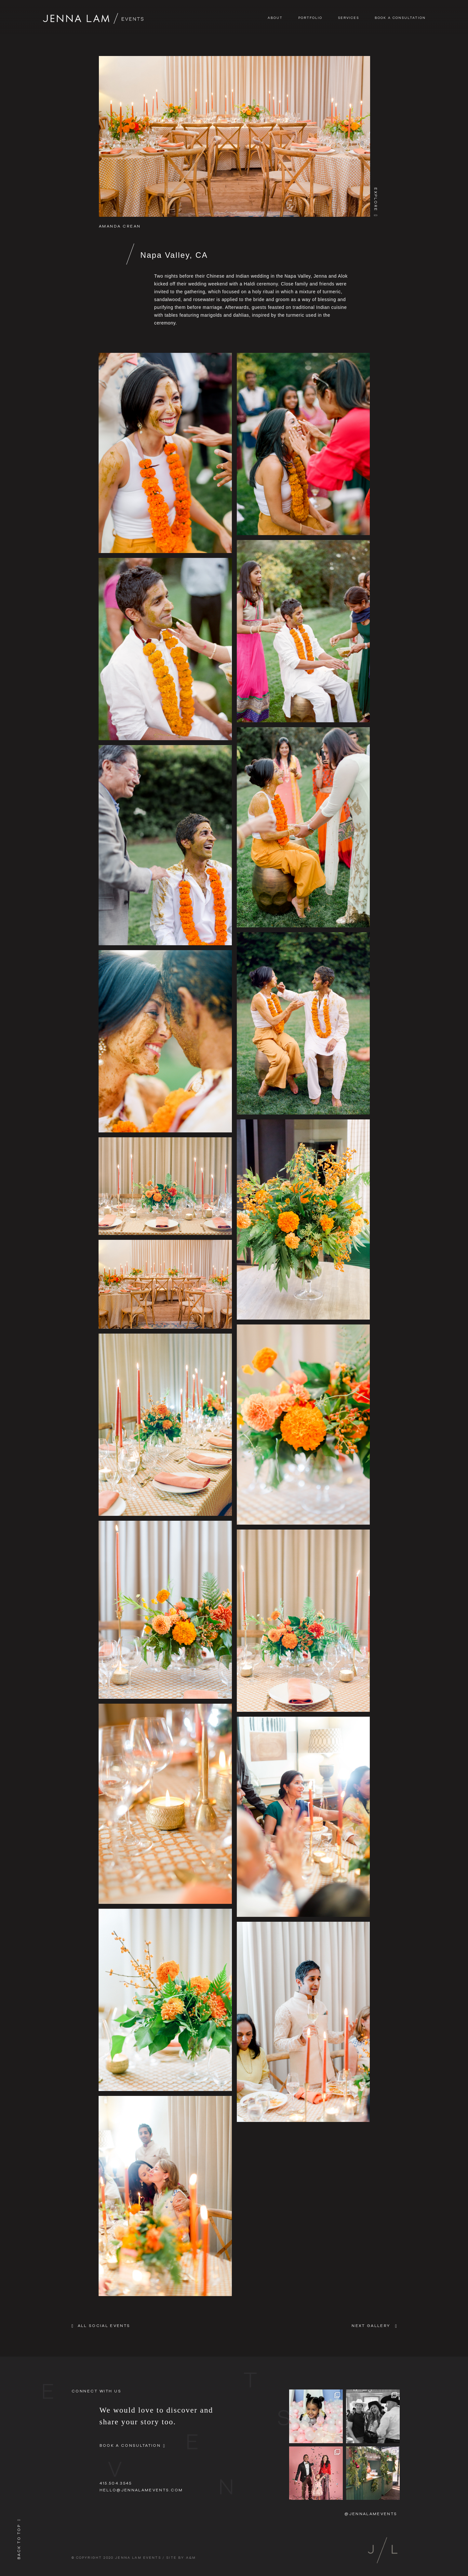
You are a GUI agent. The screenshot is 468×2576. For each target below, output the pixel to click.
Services (348, 18)
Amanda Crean (120, 226)
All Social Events (104, 2325)
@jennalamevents (370, 2513)
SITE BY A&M (181, 2557)
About (275, 18)
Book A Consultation (400, 18)
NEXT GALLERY (371, 2325)
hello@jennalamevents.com (141, 2490)
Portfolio (310, 18)
